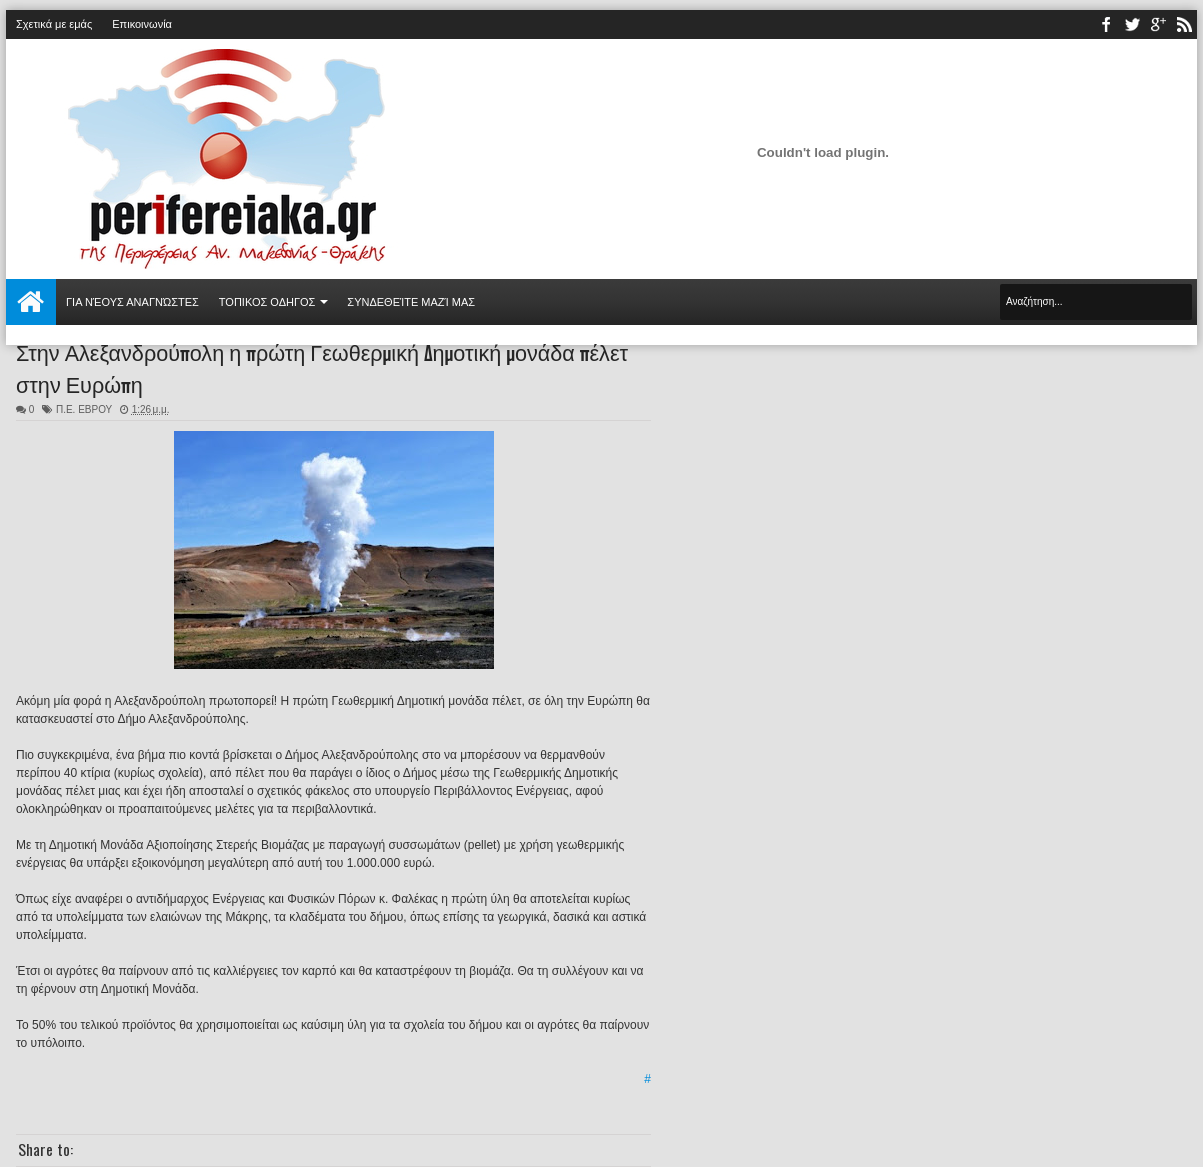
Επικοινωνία (142, 24)
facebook (1106, 24)
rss (1184, 24)
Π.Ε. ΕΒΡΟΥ (84, 409)
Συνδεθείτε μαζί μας (411, 302)
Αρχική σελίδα (31, 302)
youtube (1158, 24)
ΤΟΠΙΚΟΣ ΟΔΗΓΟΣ (267, 302)
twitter (1132, 24)
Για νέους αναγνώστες (132, 302)
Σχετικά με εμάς (54, 24)
